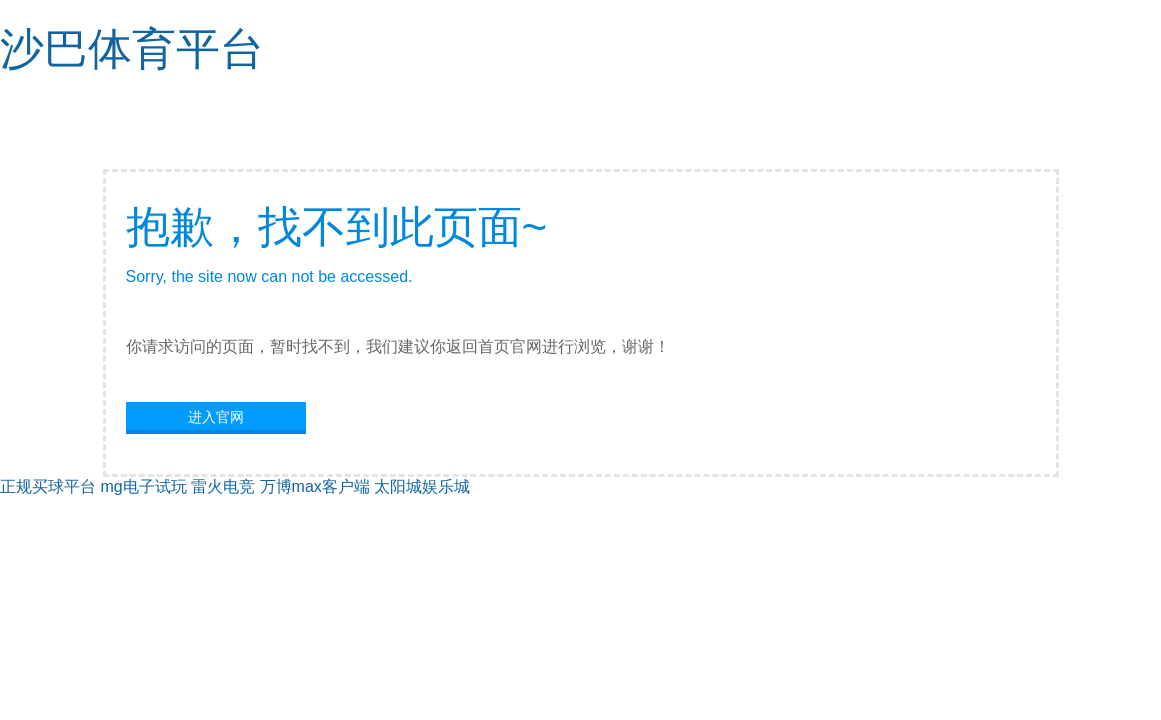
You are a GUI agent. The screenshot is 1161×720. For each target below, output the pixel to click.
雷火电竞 (223, 486)
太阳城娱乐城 (422, 486)
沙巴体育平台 (132, 48)
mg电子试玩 (143, 486)
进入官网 (216, 417)
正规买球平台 (48, 486)
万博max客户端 (315, 486)
